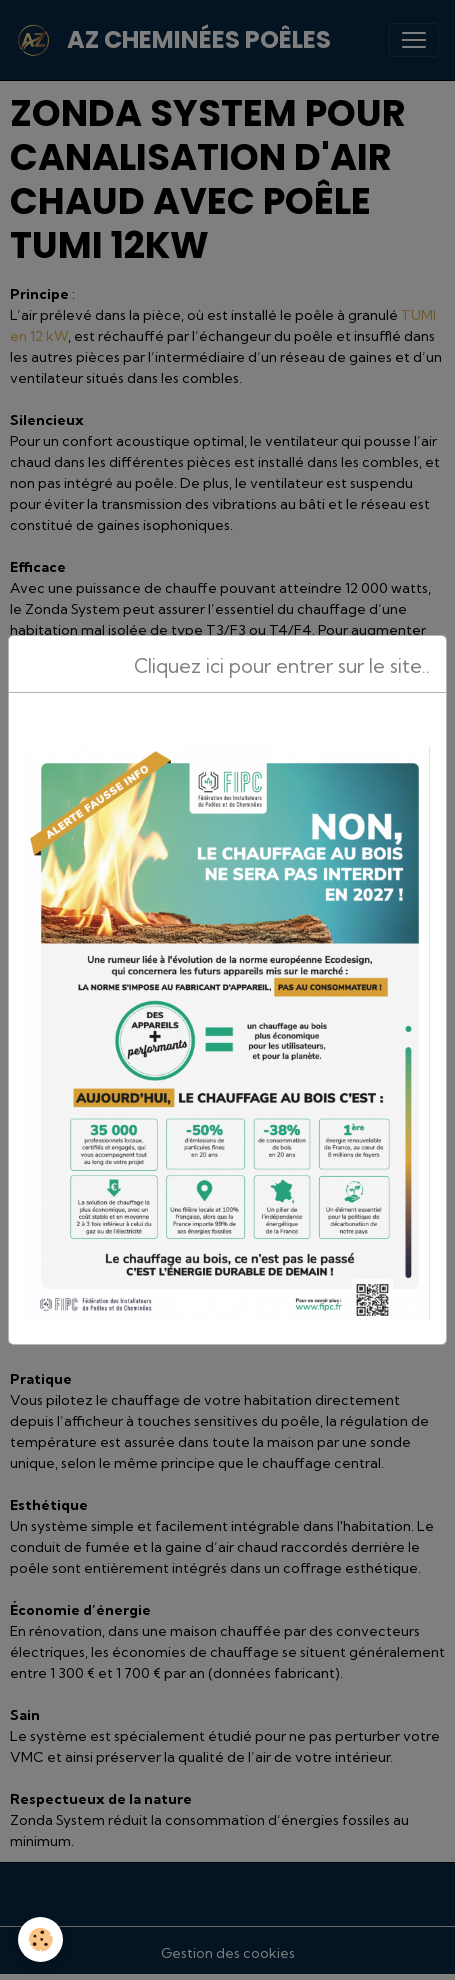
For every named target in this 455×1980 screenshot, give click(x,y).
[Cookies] (40, 1939)
